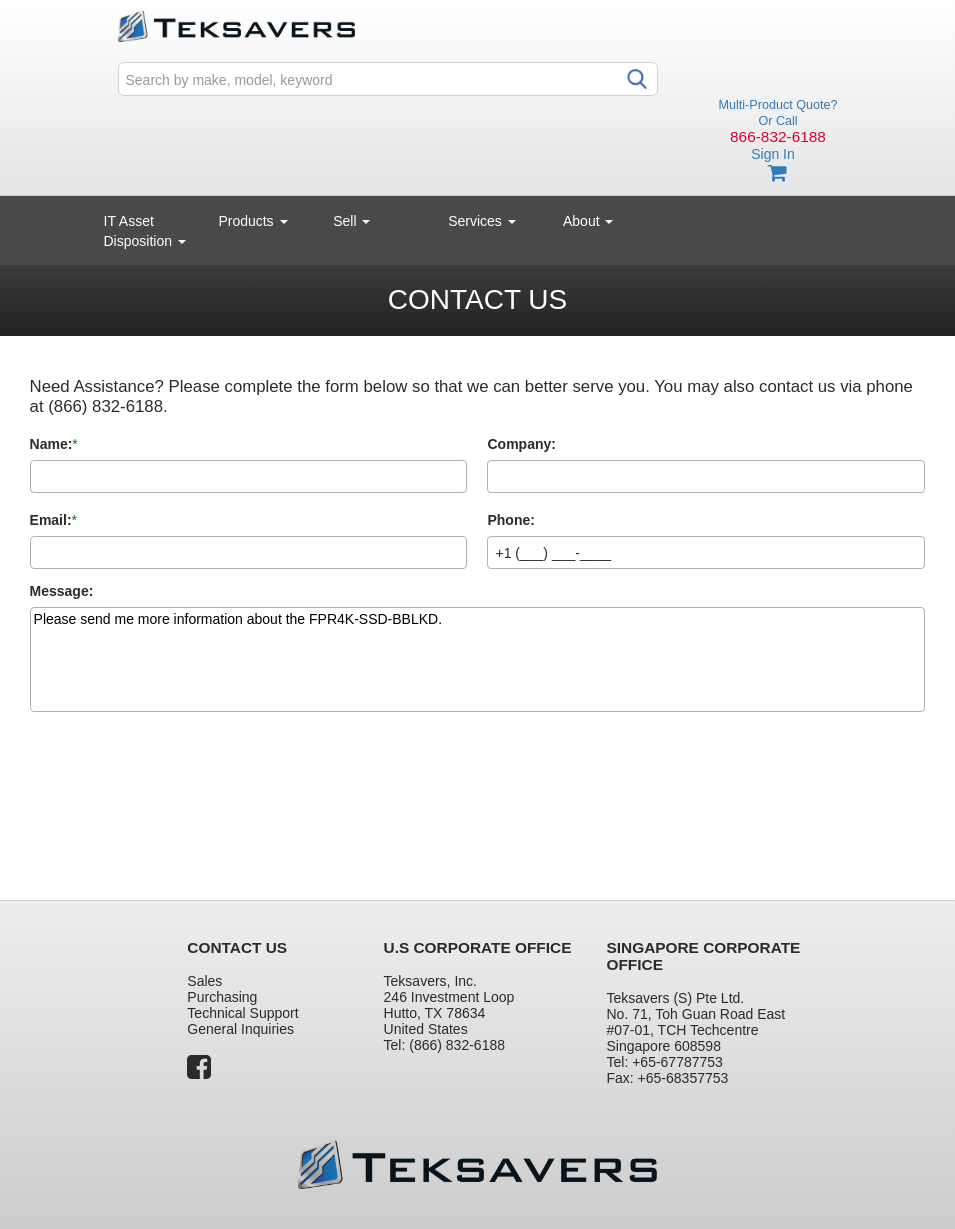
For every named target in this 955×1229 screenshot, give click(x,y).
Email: (51, 520)
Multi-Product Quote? (778, 105)
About (588, 221)
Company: (521, 444)
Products (252, 221)
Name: (51, 444)
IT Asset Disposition (145, 231)
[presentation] (182, 788)
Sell (351, 221)
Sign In (773, 154)
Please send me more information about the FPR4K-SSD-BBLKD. (478, 659)
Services (482, 221)
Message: (62, 591)
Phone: (510, 520)
